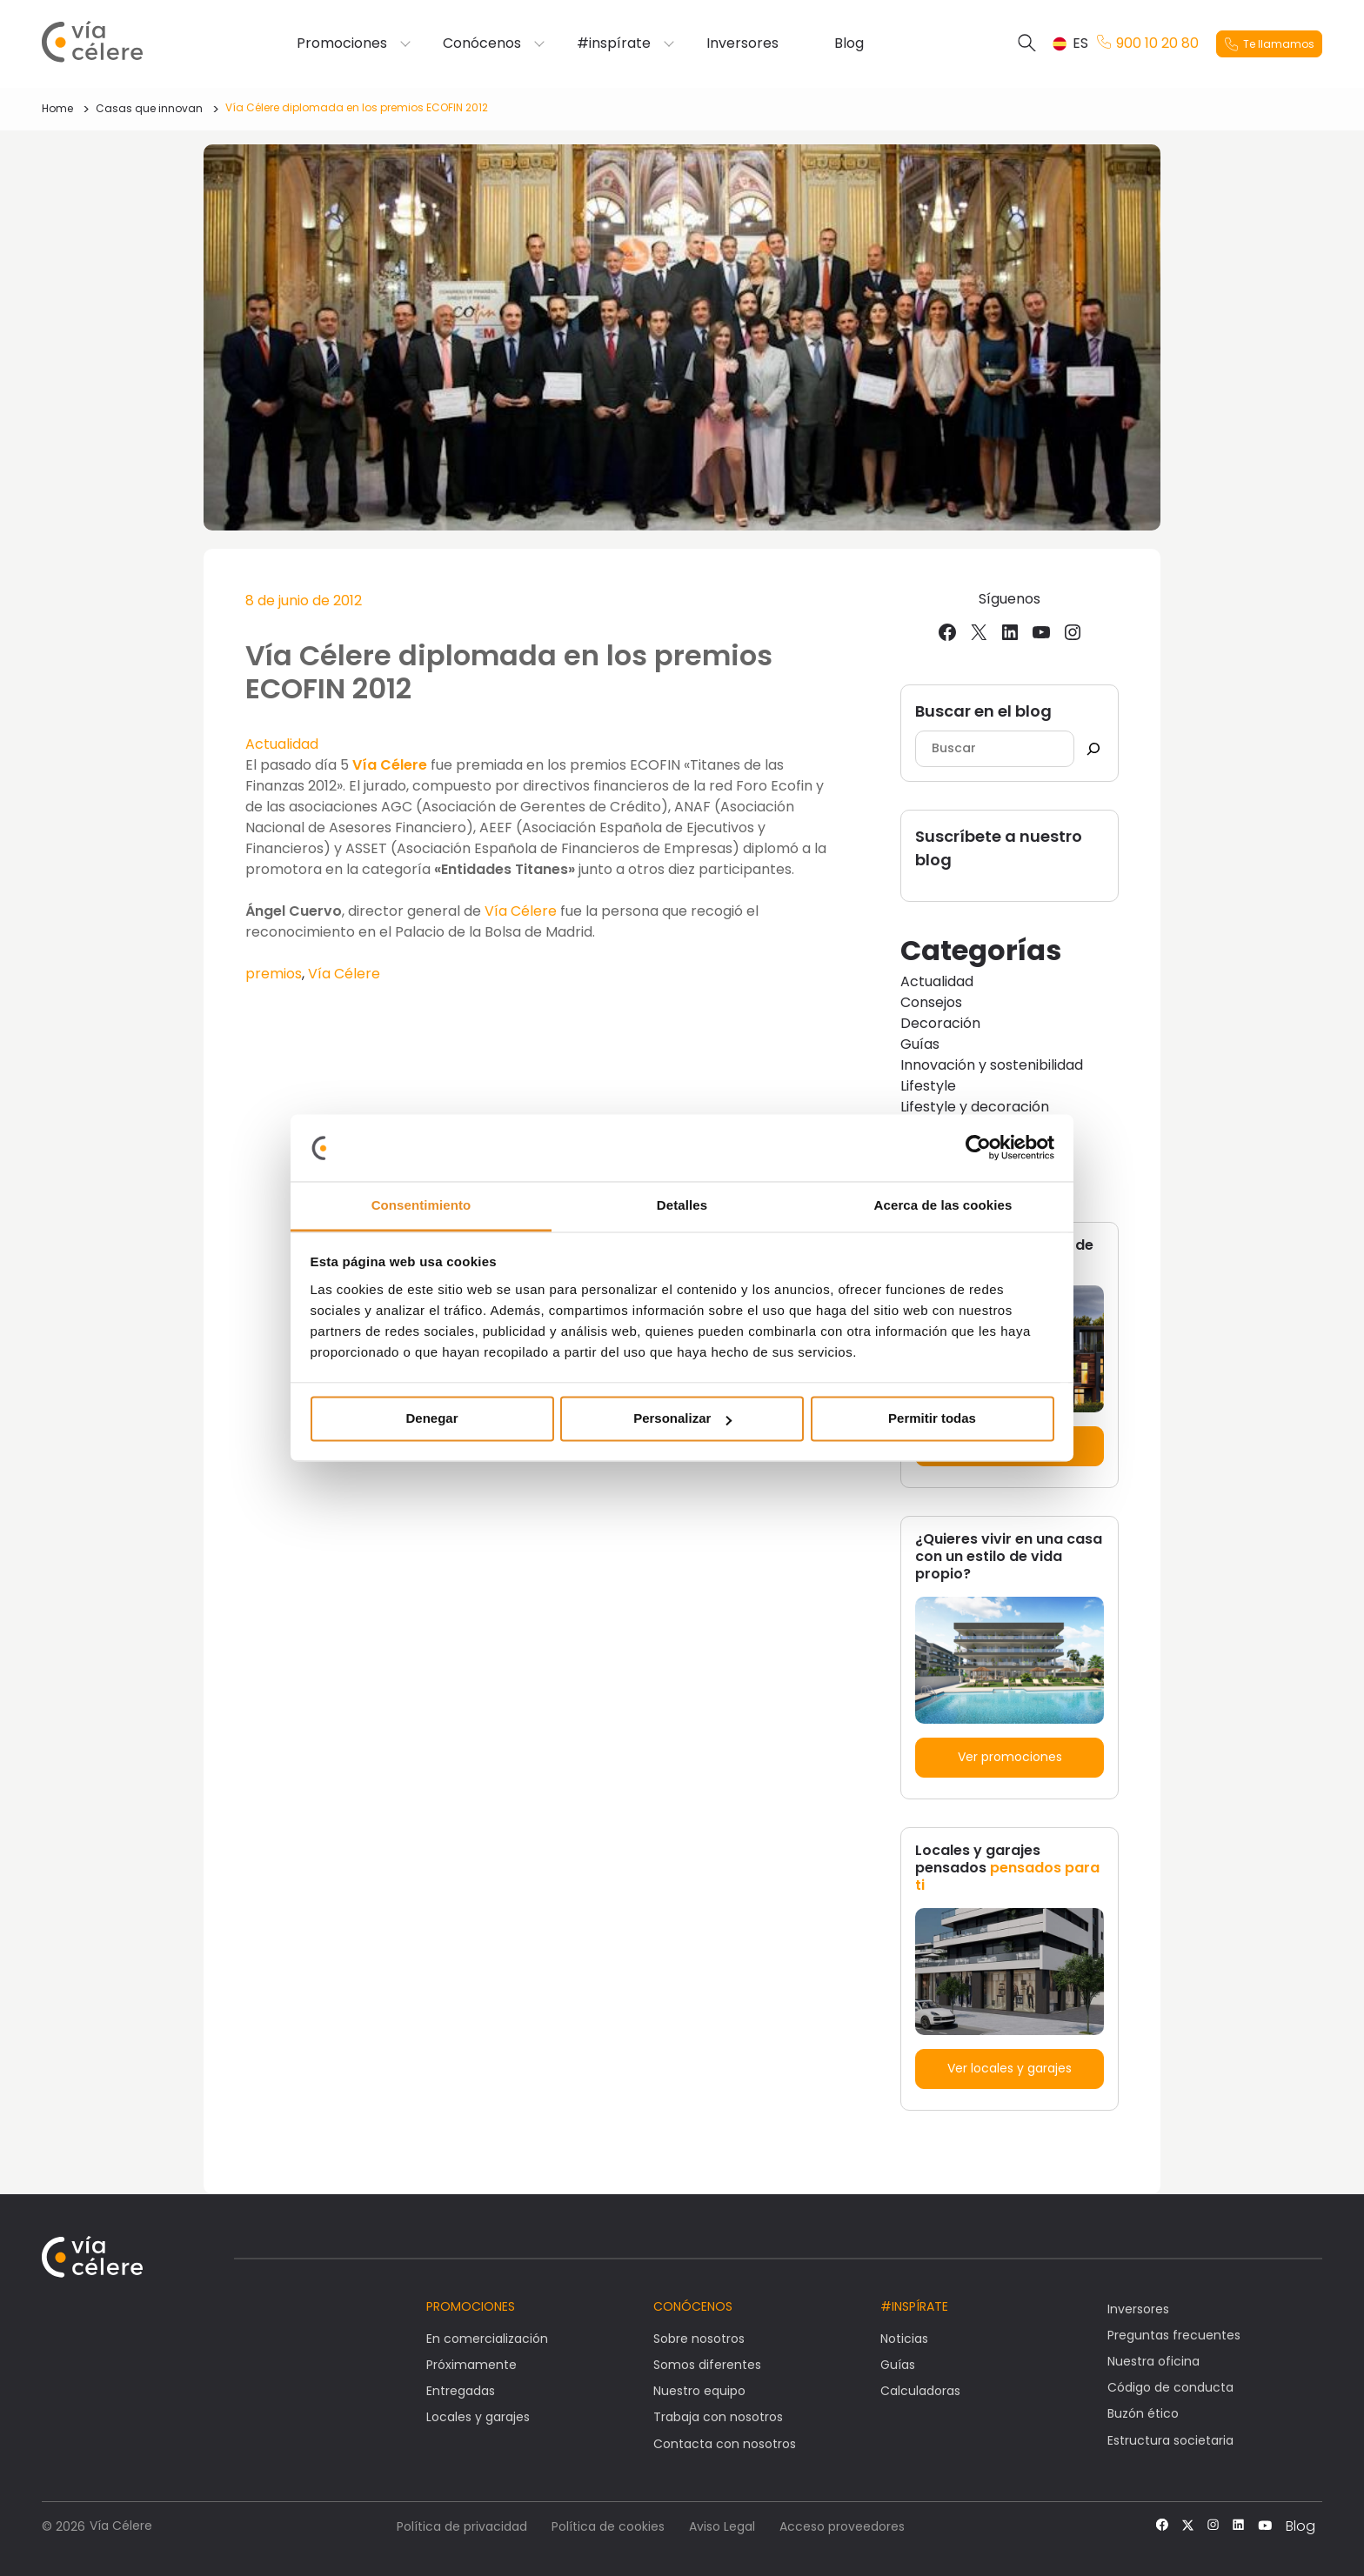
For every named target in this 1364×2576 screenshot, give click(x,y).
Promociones (342, 43)
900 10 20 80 (1148, 43)
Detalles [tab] (682, 1205)
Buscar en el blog (983, 711)
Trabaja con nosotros (718, 2417)
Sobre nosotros (699, 2339)
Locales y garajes (478, 2417)
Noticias (904, 2339)
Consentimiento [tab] (421, 1205)
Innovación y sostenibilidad (991, 1065)
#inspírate (614, 43)
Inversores (742, 43)
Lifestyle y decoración (974, 1107)
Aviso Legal (722, 2526)
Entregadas (460, 2391)
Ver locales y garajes (1009, 2068)
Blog (849, 43)
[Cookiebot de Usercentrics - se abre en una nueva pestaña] (978, 1148)
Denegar (431, 1418)
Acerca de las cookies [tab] (943, 1205)
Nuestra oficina (1153, 2361)
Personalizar (682, 1418)
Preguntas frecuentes (1173, 2335)
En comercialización (487, 2339)
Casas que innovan (149, 108)
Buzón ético (1143, 2413)
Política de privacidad (462, 2526)
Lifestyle (928, 1086)
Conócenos (482, 43)
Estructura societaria (1170, 2440)
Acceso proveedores (842, 2526)
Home (57, 108)
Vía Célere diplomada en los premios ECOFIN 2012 (356, 107)
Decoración (940, 1023)
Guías (919, 1044)
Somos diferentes (707, 2365)
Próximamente (471, 2365)
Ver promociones (1010, 1756)
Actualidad (281, 744)
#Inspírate (914, 2306)
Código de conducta (1170, 2387)
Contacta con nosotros (724, 2444)
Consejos (931, 1002)
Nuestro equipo (699, 2391)
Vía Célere (391, 765)
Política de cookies (608, 2526)
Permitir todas (932, 1418)
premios (273, 974)
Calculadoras (920, 2391)
